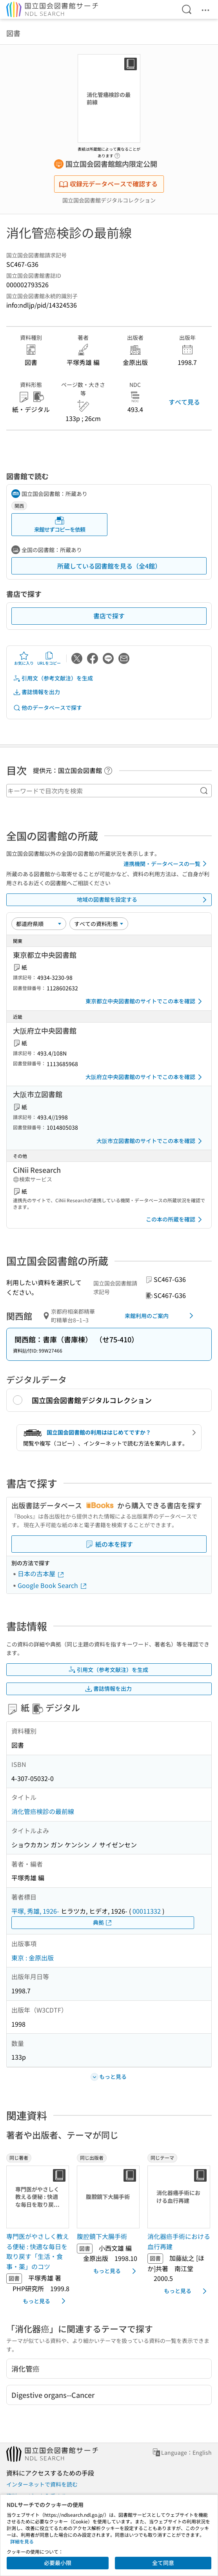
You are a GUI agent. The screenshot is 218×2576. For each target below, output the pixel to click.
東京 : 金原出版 (32, 1957)
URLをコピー (49, 658)
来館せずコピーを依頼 (59, 524)
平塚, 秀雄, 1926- (35, 1911)
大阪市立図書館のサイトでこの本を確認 (150, 1141)
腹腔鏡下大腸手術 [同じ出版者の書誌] (102, 2236)
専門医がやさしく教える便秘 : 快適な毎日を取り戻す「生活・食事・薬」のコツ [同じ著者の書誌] (37, 2251)
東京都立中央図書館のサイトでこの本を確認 (145, 1001)
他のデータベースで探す (47, 708)
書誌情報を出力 (36, 692)
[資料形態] (98, 923)
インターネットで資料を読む (42, 2484)
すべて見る (184, 402)
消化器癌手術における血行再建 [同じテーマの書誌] (178, 2241)
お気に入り (24, 658)
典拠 (103, 1922)
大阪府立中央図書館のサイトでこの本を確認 (145, 1077)
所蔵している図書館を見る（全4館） (109, 566)
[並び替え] (38, 923)
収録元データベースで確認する (108, 183)
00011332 (147, 1911)
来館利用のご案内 (160, 1315)
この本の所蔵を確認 (175, 1219)
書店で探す (109, 615)
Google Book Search (52, 1585)
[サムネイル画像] (38, 2197)
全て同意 (163, 2563)
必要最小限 (57, 2563)
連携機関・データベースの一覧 (166, 863)
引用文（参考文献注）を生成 (53, 678)
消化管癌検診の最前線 (42, 1811)
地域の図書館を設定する (143, 899)
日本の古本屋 (41, 1573)
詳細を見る (22, 2541)
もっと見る (45, 2301)
